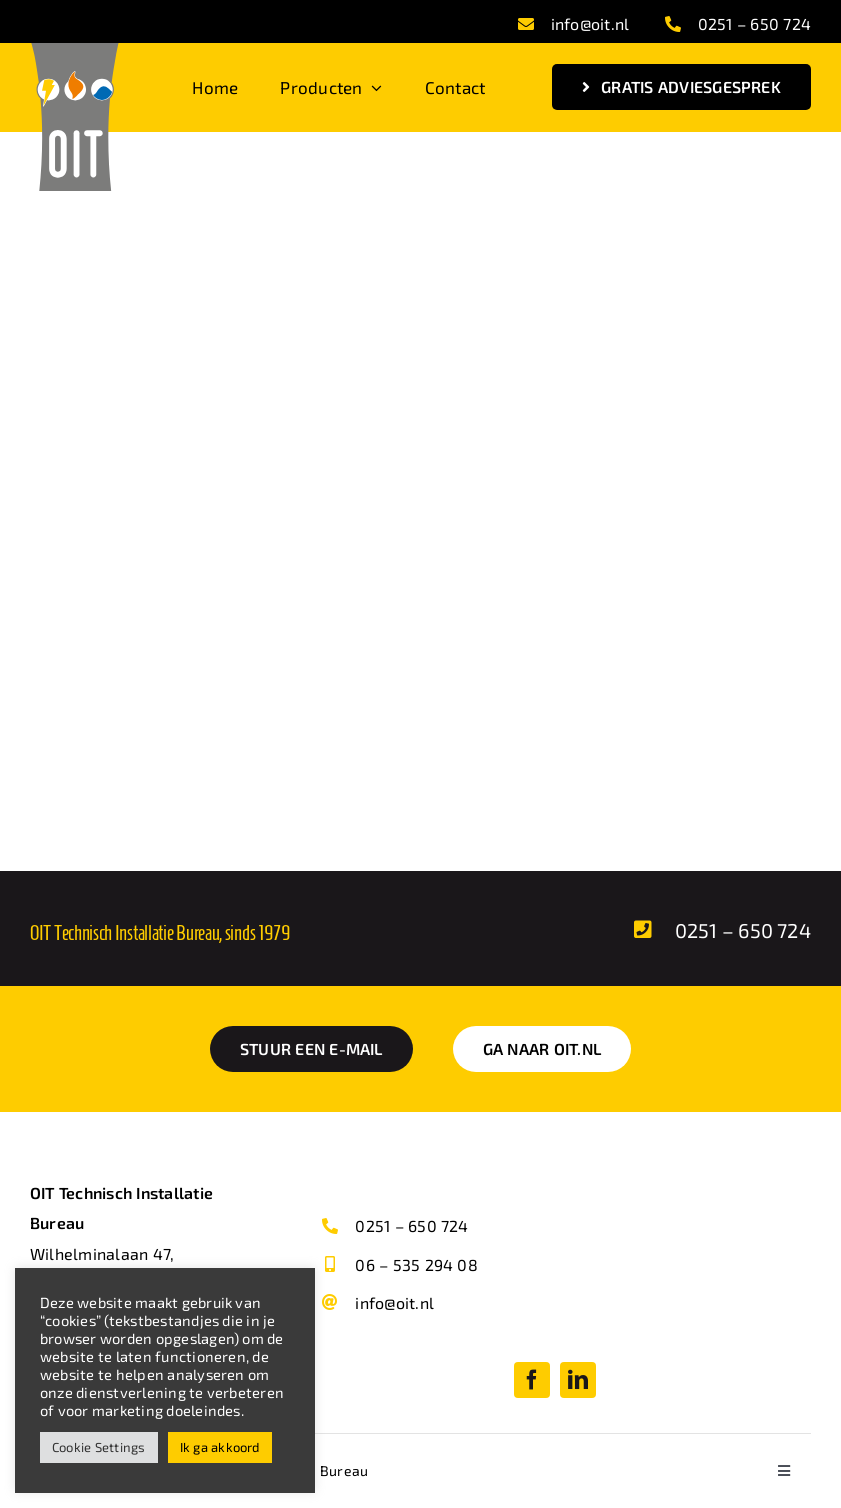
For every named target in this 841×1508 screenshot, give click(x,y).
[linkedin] (578, 1380)
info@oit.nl (590, 23)
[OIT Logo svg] (75, 50)
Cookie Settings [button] (99, 1447)
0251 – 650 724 (754, 23)
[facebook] (532, 1380)
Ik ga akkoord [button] (220, 1447)
